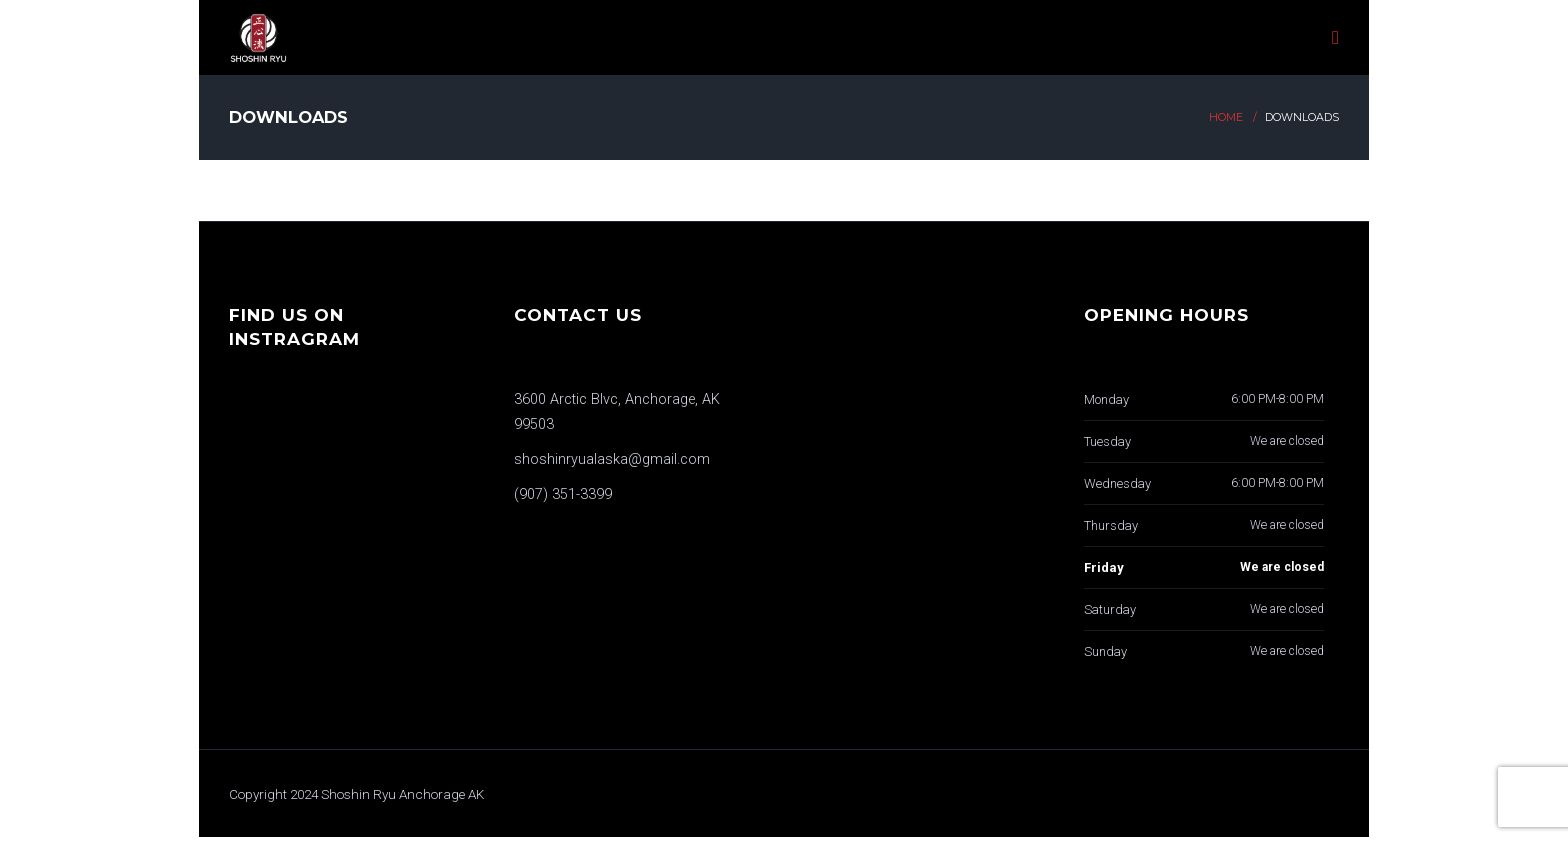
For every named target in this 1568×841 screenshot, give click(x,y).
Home (1226, 117)
